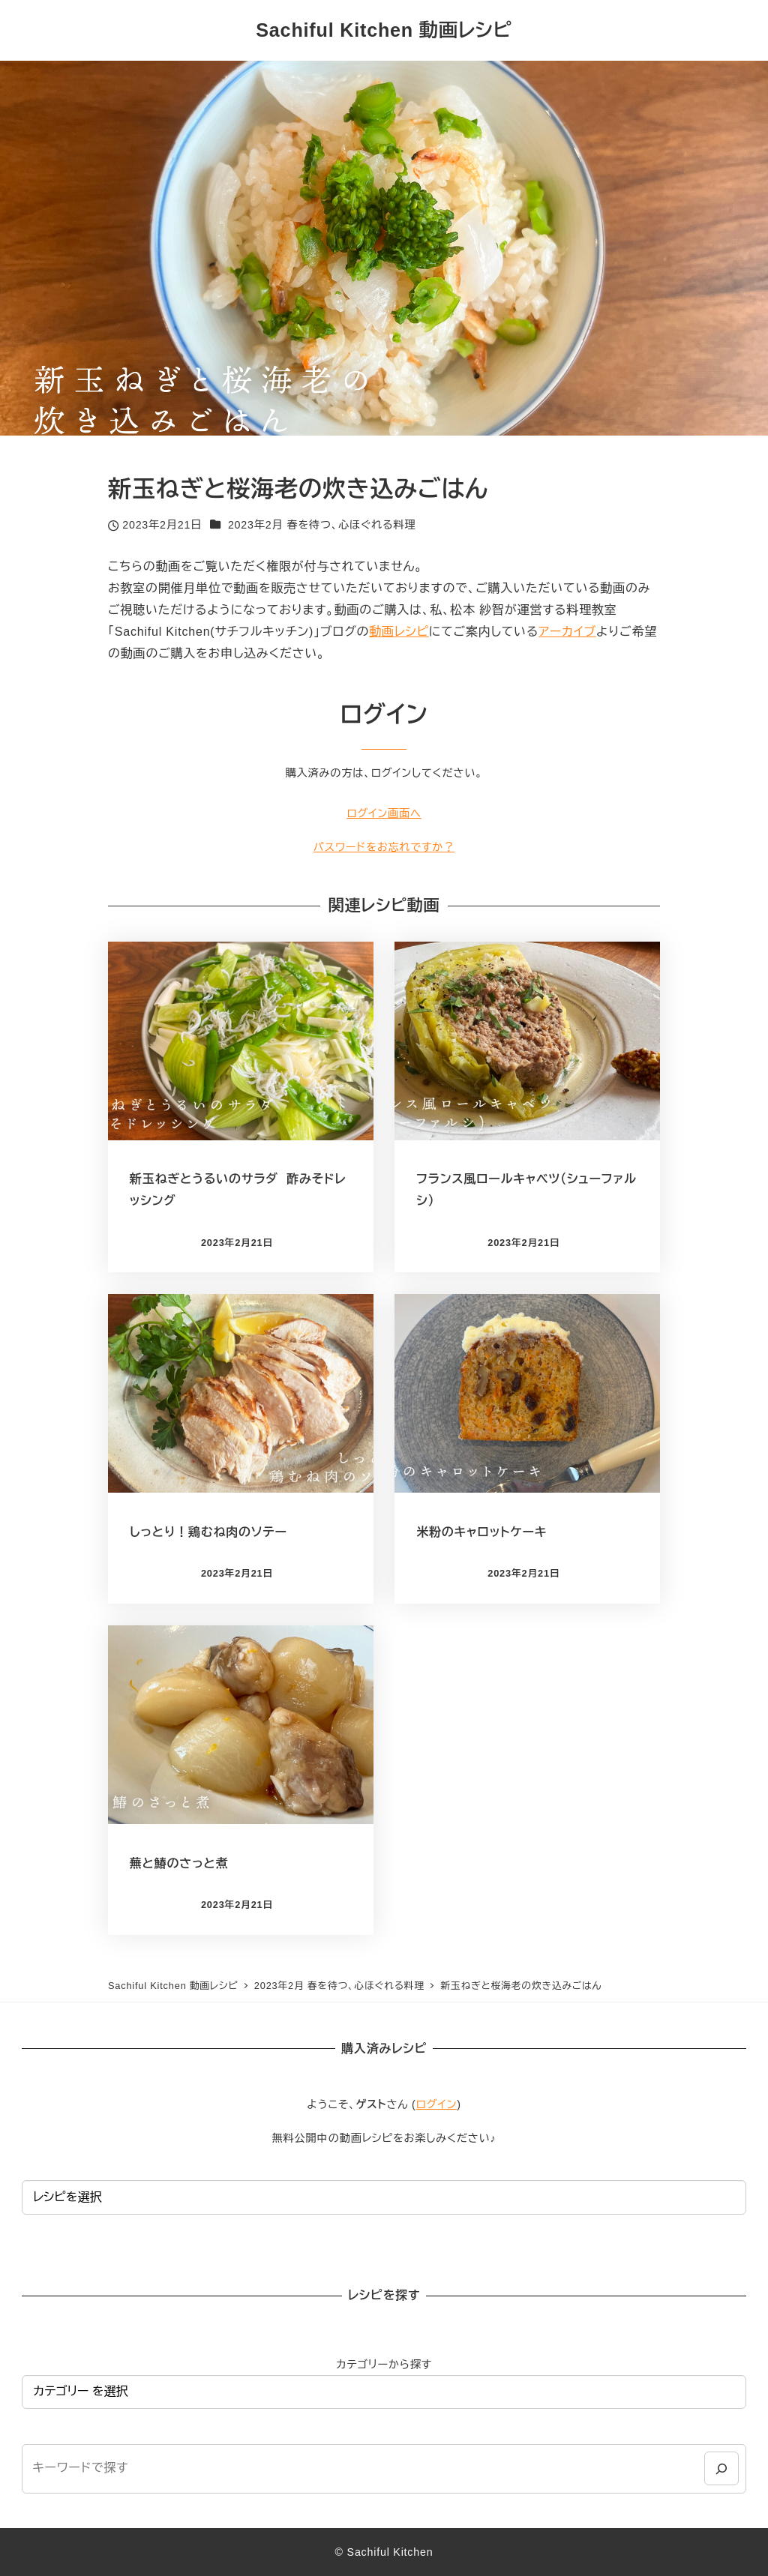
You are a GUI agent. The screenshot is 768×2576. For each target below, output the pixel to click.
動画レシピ (399, 631)
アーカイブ (567, 631)
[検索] (721, 2468)
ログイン (437, 2104)
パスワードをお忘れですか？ (384, 847)
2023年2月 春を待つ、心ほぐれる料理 (322, 525)
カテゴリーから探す (384, 2365)
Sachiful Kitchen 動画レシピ (384, 29)
